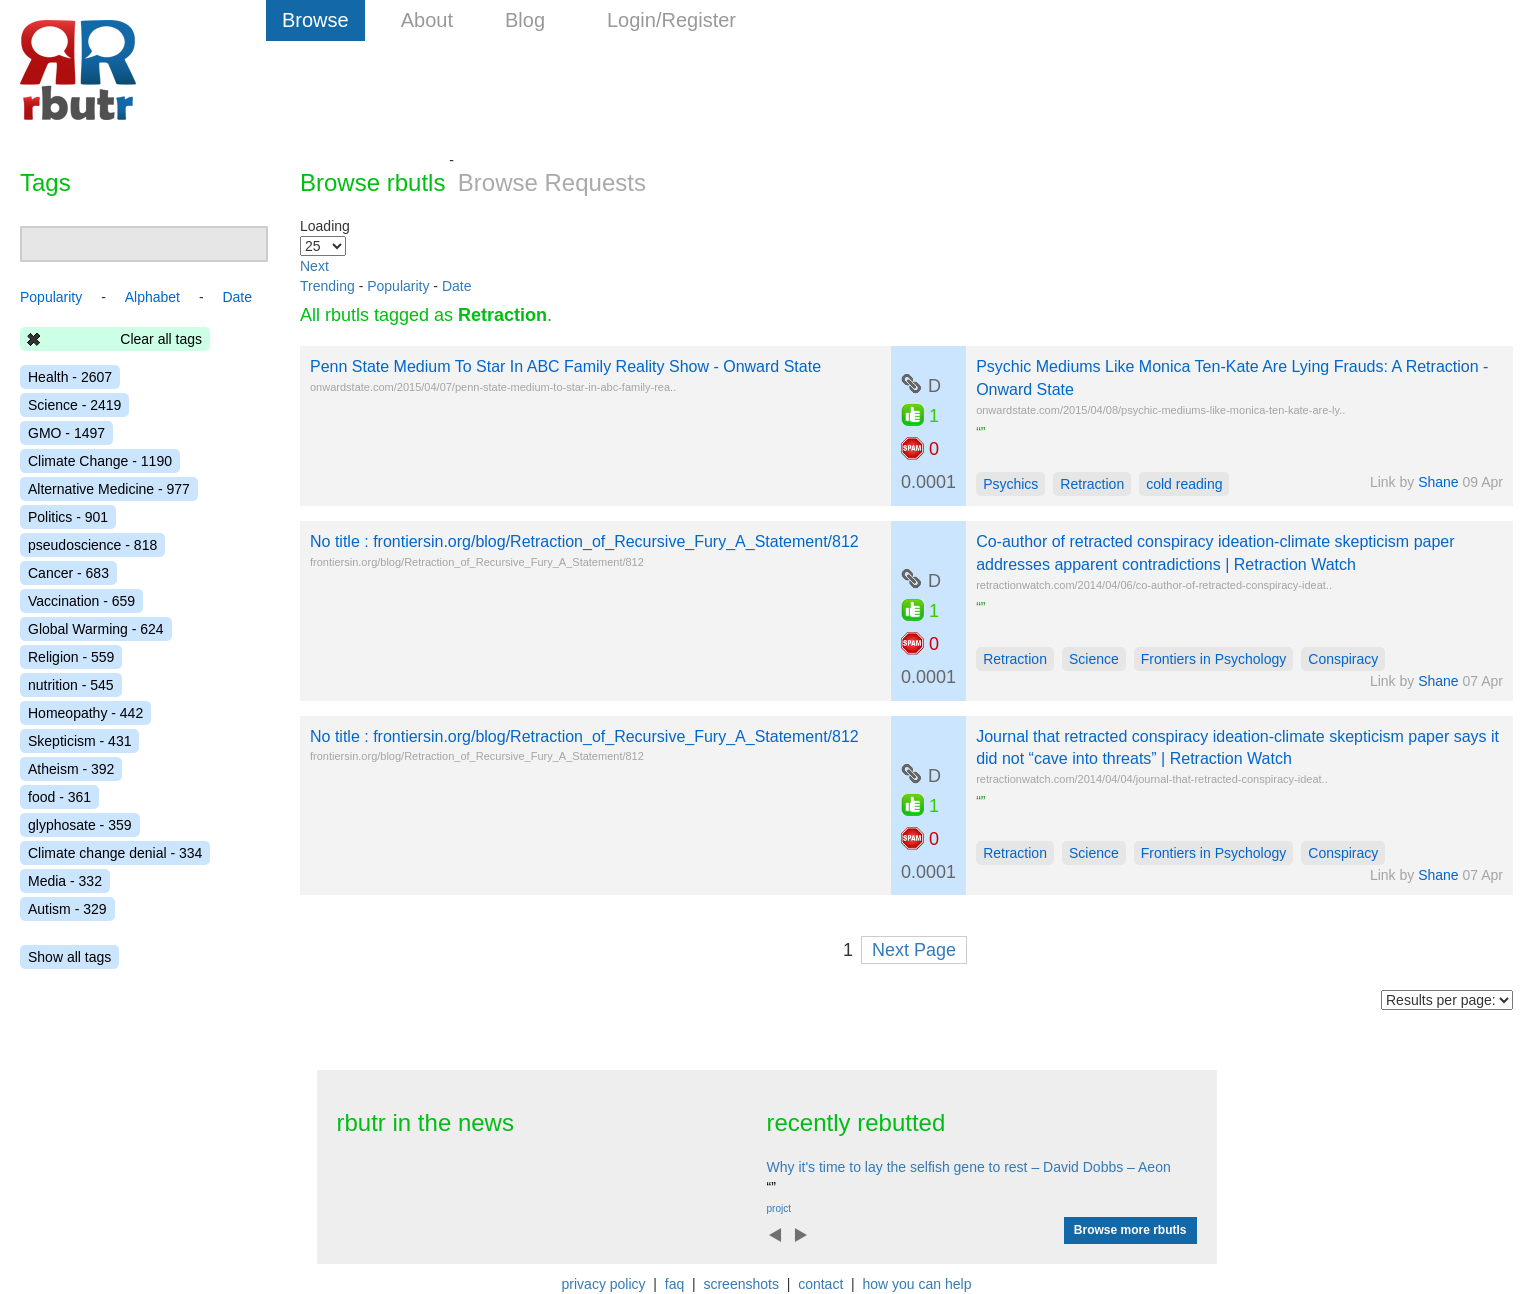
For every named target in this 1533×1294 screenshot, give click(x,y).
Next (314, 266)
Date (457, 286)
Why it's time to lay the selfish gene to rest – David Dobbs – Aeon (969, 1167)
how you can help (916, 1284)
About (427, 20)
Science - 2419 (74, 405)
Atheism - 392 (71, 769)
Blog (525, 20)
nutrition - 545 (71, 685)
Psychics (1010, 484)
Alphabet (152, 297)
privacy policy (604, 1284)
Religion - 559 (71, 657)
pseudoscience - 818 (92, 545)
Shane (1438, 482)
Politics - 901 (68, 517)
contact (820, 1284)
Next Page (914, 950)
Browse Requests (552, 182)
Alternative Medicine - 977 (109, 489)
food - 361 (59, 797)
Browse (315, 20)
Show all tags (69, 957)
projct (779, 1208)
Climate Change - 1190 (100, 461)
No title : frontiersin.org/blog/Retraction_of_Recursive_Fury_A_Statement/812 (584, 541)
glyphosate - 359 (80, 825)
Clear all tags (161, 339)
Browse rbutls (372, 182)
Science (1094, 659)
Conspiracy (1343, 659)
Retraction (1092, 484)
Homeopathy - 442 (85, 713)
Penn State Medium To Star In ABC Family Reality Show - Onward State (565, 366)
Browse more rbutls (1130, 1230)
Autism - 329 (67, 909)
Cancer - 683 (68, 573)
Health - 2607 (70, 377)
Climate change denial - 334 (115, 853)
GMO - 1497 (66, 433)
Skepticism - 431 (79, 741)
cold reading (1184, 484)
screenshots (740, 1284)
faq (674, 1284)
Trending (327, 286)
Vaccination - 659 (81, 601)
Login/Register (671, 20)
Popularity (398, 286)
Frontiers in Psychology (1214, 659)
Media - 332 (65, 881)
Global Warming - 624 (96, 629)
